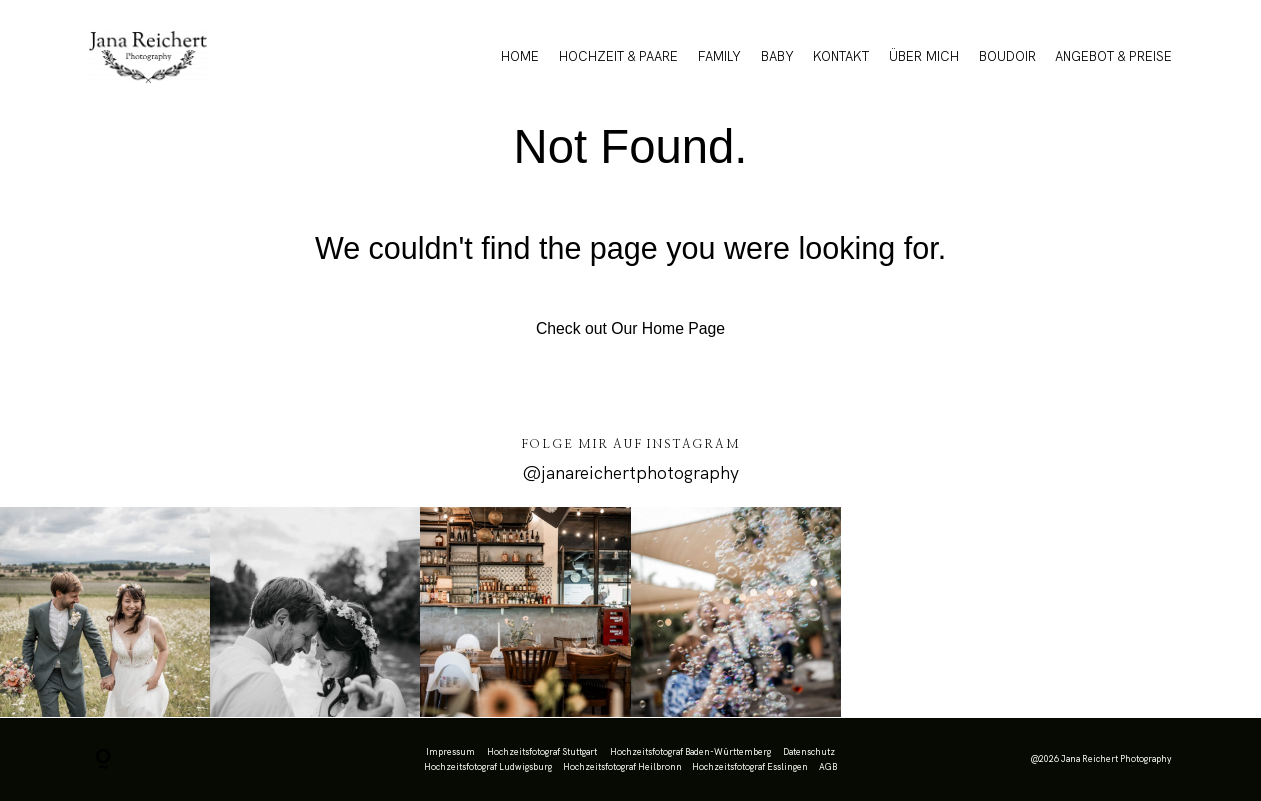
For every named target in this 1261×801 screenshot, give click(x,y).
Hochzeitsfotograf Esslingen (750, 767)
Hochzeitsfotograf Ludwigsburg (488, 767)
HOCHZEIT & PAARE (618, 56)
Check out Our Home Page (630, 328)
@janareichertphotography (630, 472)
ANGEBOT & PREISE (1113, 56)
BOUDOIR (1007, 56)
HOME (520, 56)
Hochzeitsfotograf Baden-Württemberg (690, 752)
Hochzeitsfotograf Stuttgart (542, 752)
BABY (777, 56)
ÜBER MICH (924, 56)
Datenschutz (809, 752)
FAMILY (719, 56)
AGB (828, 767)
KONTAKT (841, 56)
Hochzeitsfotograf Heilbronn (622, 767)
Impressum (450, 752)
